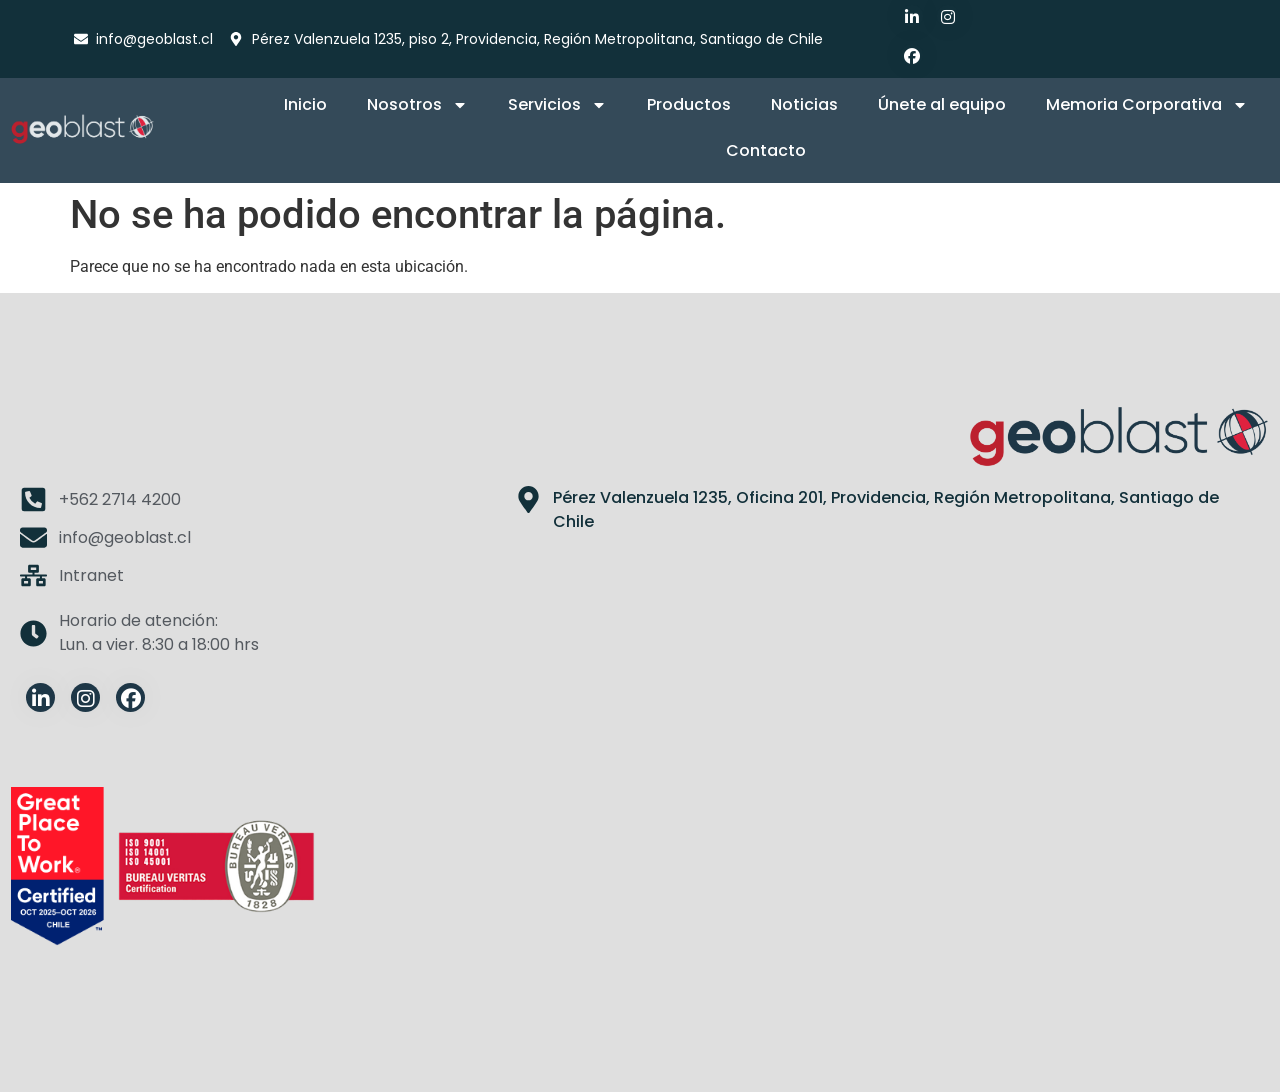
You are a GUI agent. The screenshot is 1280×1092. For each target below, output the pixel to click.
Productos (689, 104)
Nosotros (417, 105)
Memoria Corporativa (1147, 105)
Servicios (557, 105)
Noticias (804, 104)
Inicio (305, 104)
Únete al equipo (942, 104)
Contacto (766, 150)
